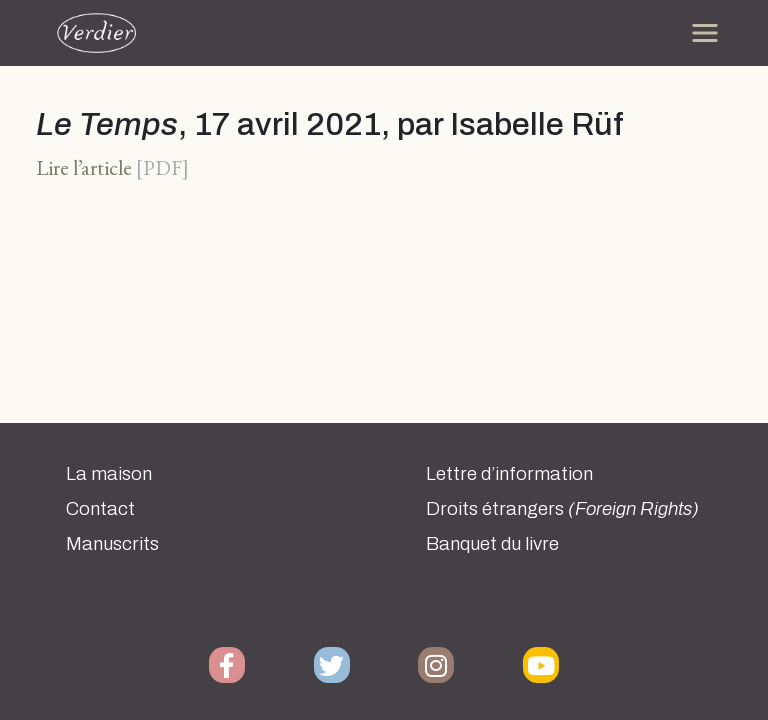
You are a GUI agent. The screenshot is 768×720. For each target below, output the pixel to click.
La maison (109, 474)
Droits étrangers (562, 509)
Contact (100, 509)
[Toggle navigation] (705, 33)
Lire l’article (84, 167)
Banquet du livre (492, 544)
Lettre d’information (509, 474)
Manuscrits (112, 544)
